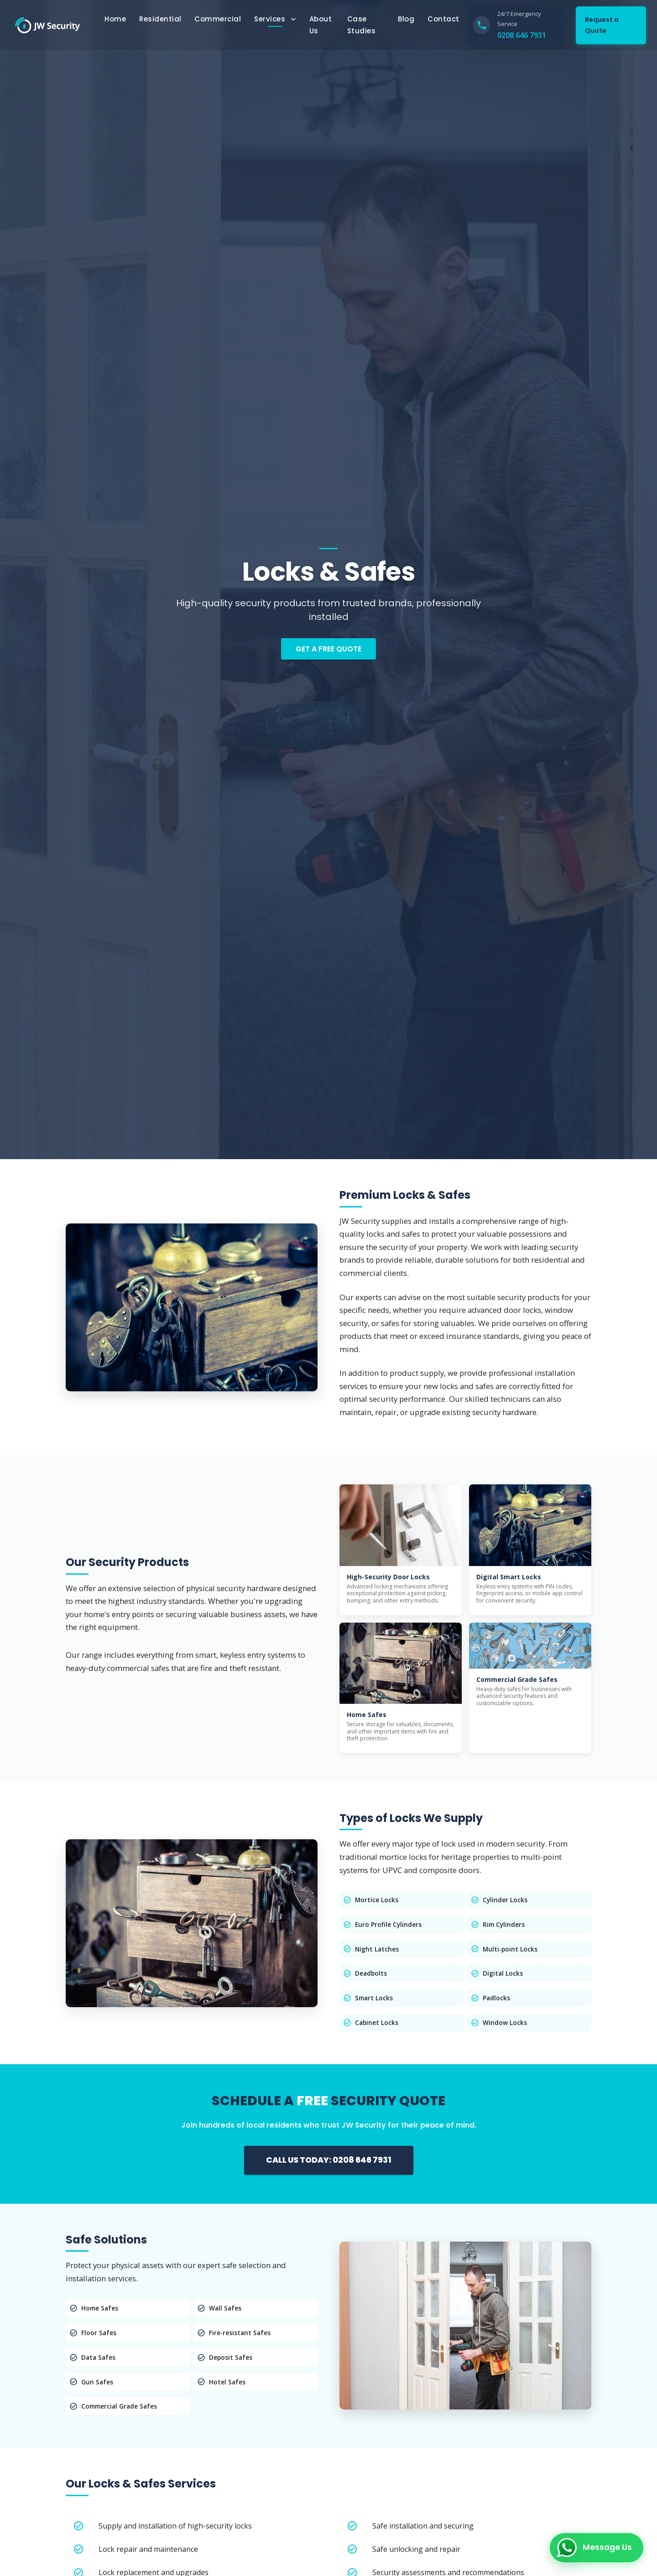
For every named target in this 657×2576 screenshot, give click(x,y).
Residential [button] (160, 19)
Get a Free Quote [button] (328, 649)
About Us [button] (320, 25)
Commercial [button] (217, 19)
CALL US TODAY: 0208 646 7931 (328, 2159)
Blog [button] (406, 19)
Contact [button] (443, 19)
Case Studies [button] (361, 25)
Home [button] (115, 19)
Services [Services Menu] (276, 19)
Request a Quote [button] (602, 25)
